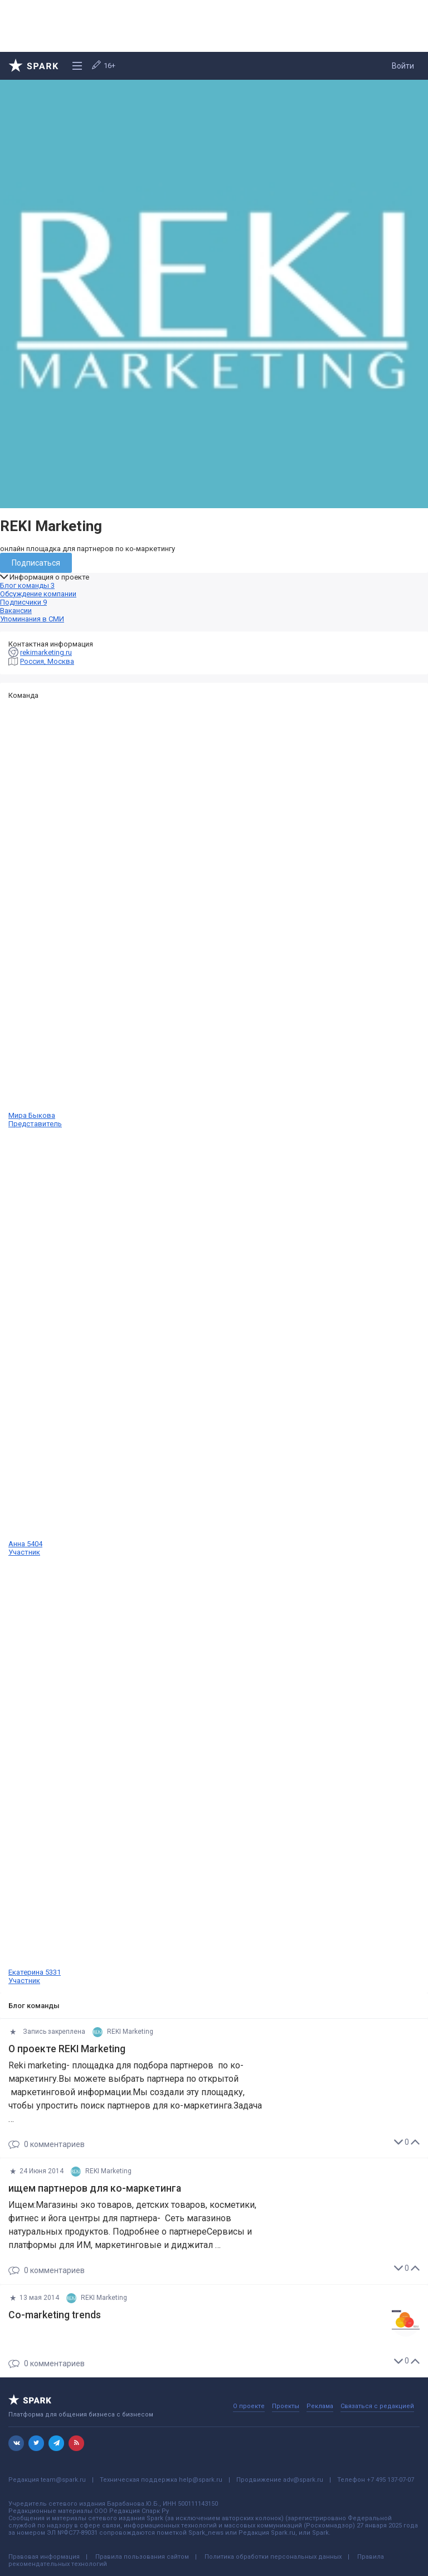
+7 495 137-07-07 (390, 2479)
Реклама (320, 2406)
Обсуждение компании (38, 594)
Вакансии (16, 610)
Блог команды (27, 585)
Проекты (285, 2406)
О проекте (249, 2406)
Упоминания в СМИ (32, 619)
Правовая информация (44, 2556)
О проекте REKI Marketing (66, 2048)
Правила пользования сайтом (142, 2556)
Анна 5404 (214, 1342)
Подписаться (36, 562)
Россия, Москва (47, 661)
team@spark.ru (63, 2479)
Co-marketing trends (54, 2315)
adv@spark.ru (303, 2479)
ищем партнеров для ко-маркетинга (94, 2188)
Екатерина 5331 (214, 1770)
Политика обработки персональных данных (273, 2556)
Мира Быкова (214, 914)
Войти (403, 65)
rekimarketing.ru (46, 652)
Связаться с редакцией (377, 2406)
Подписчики (23, 602)
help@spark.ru (200, 2479)
